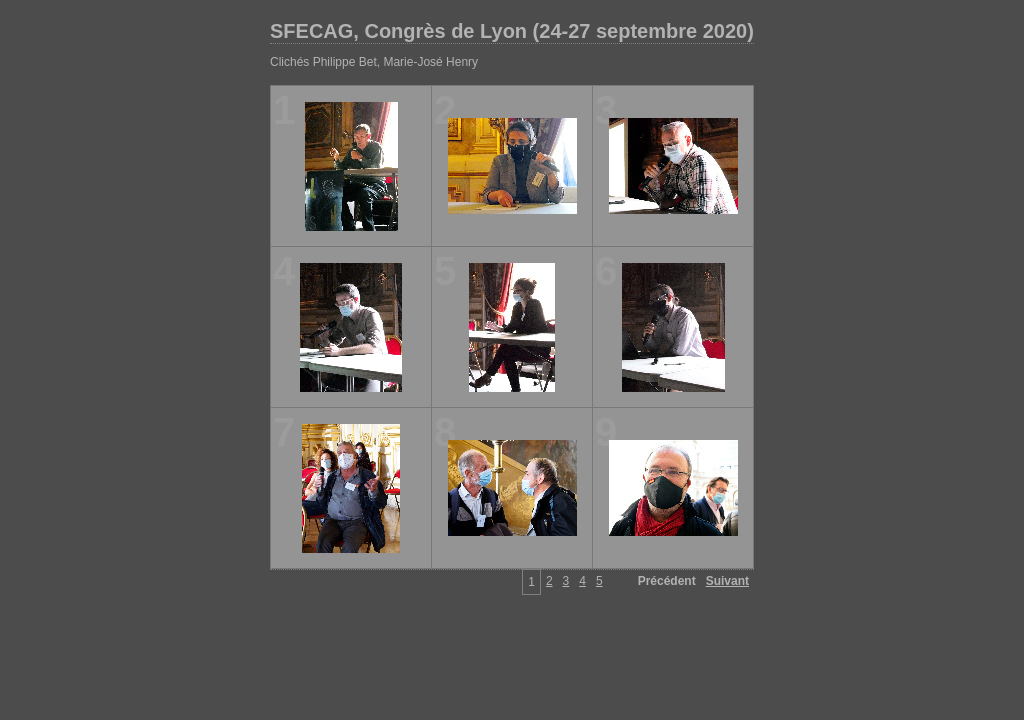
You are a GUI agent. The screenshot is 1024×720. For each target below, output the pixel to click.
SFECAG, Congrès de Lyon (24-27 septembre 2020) (512, 31)
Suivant (727, 581)
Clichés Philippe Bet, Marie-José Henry (374, 62)
